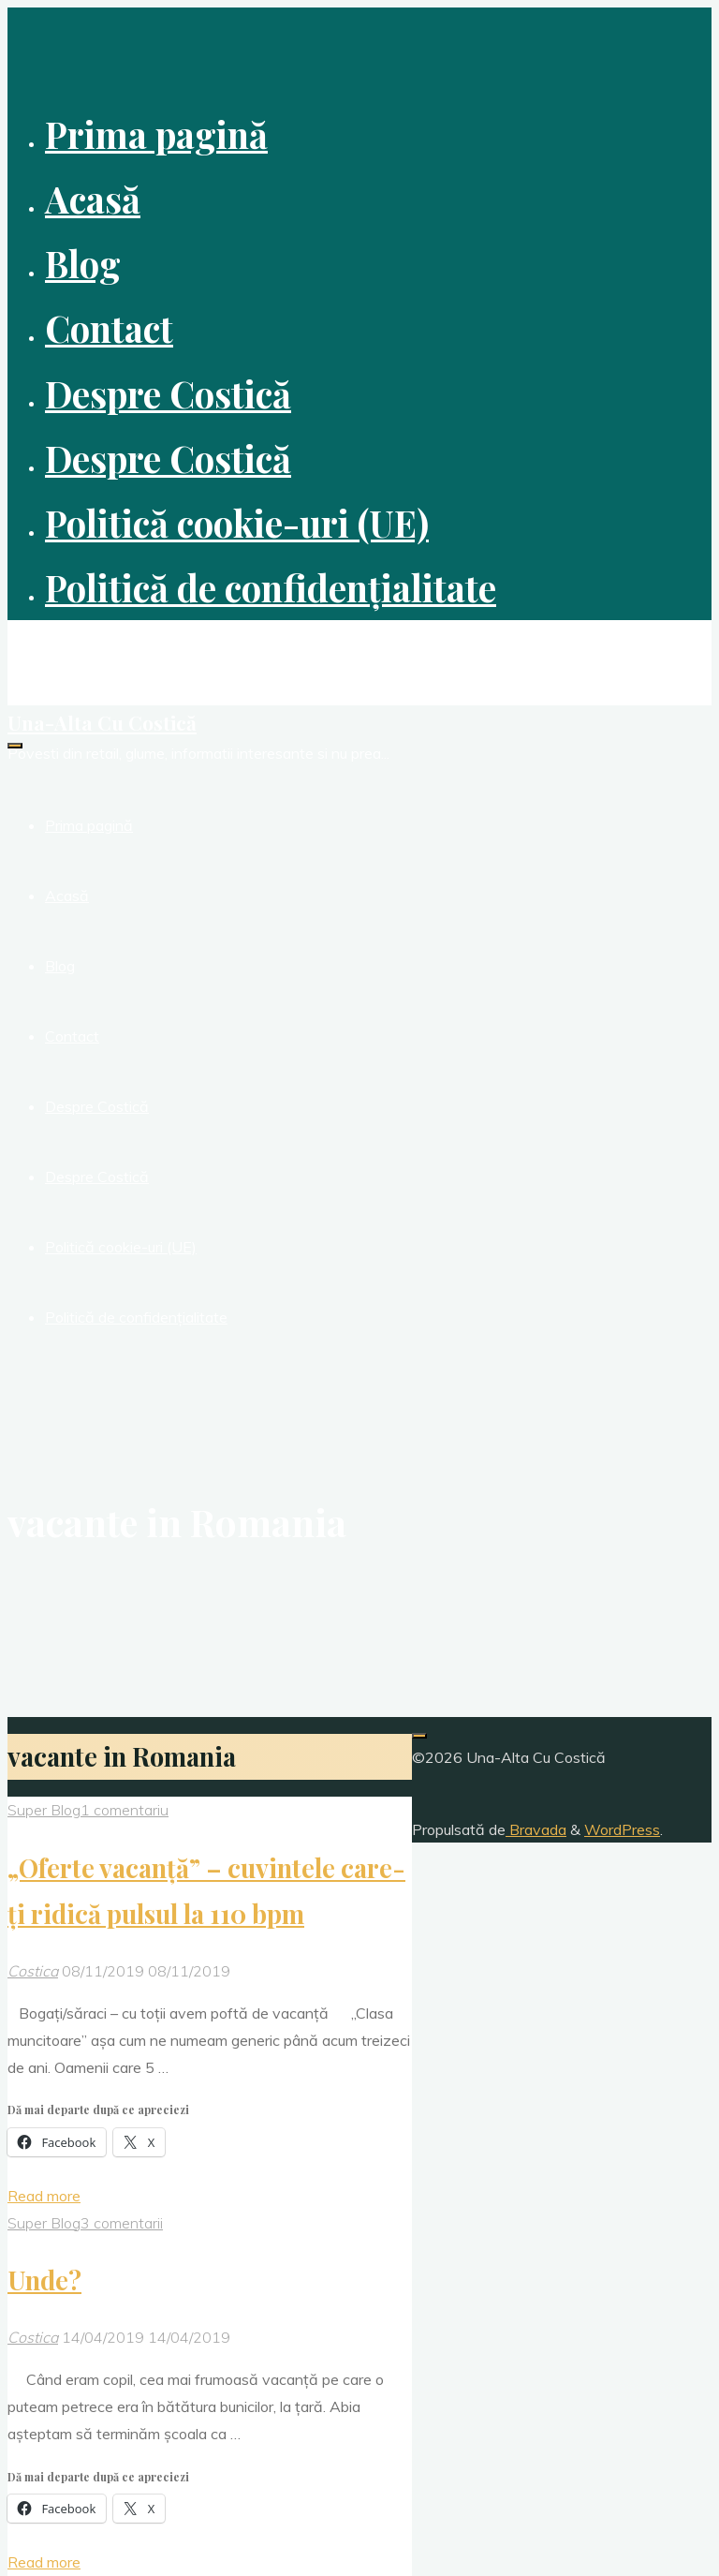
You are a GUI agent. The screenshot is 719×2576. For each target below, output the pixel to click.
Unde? (44, 2280)
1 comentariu (125, 1809)
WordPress (622, 1829)
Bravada (536, 1829)
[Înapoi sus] (419, 1736)
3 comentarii (122, 2222)
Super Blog (44, 1809)
